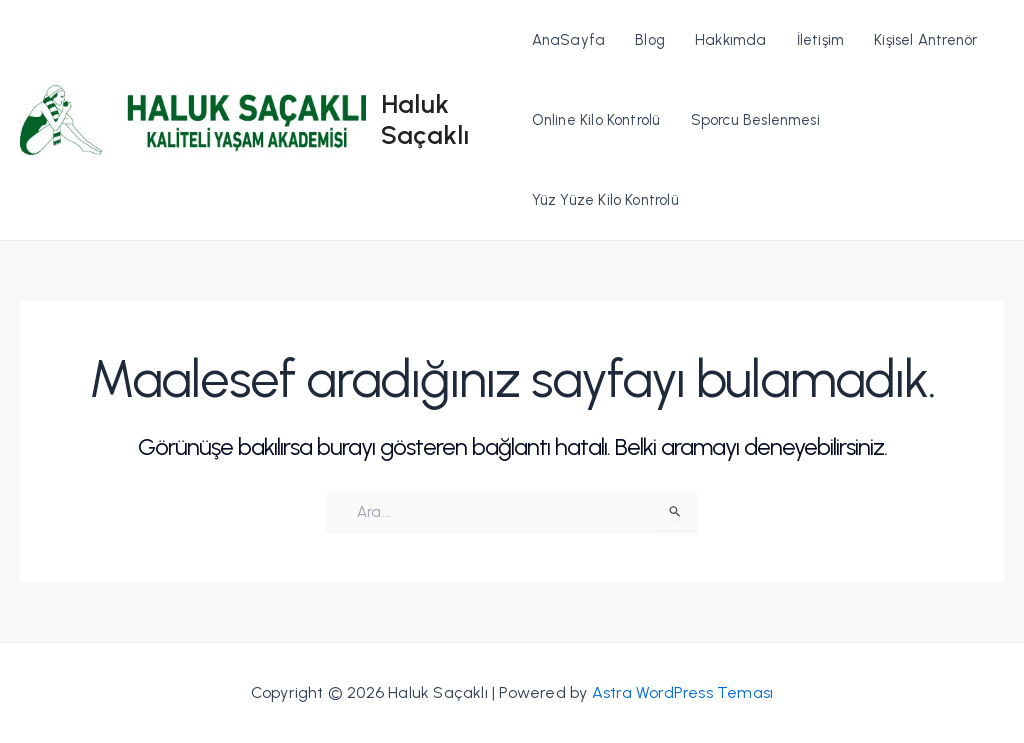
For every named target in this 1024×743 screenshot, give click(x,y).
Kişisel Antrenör (925, 40)
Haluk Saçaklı (425, 119)
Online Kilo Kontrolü (596, 120)
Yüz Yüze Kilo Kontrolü (605, 200)
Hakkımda (731, 40)
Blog (650, 40)
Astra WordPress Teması (682, 692)
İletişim (821, 40)
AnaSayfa (569, 40)
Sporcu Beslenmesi (755, 120)
